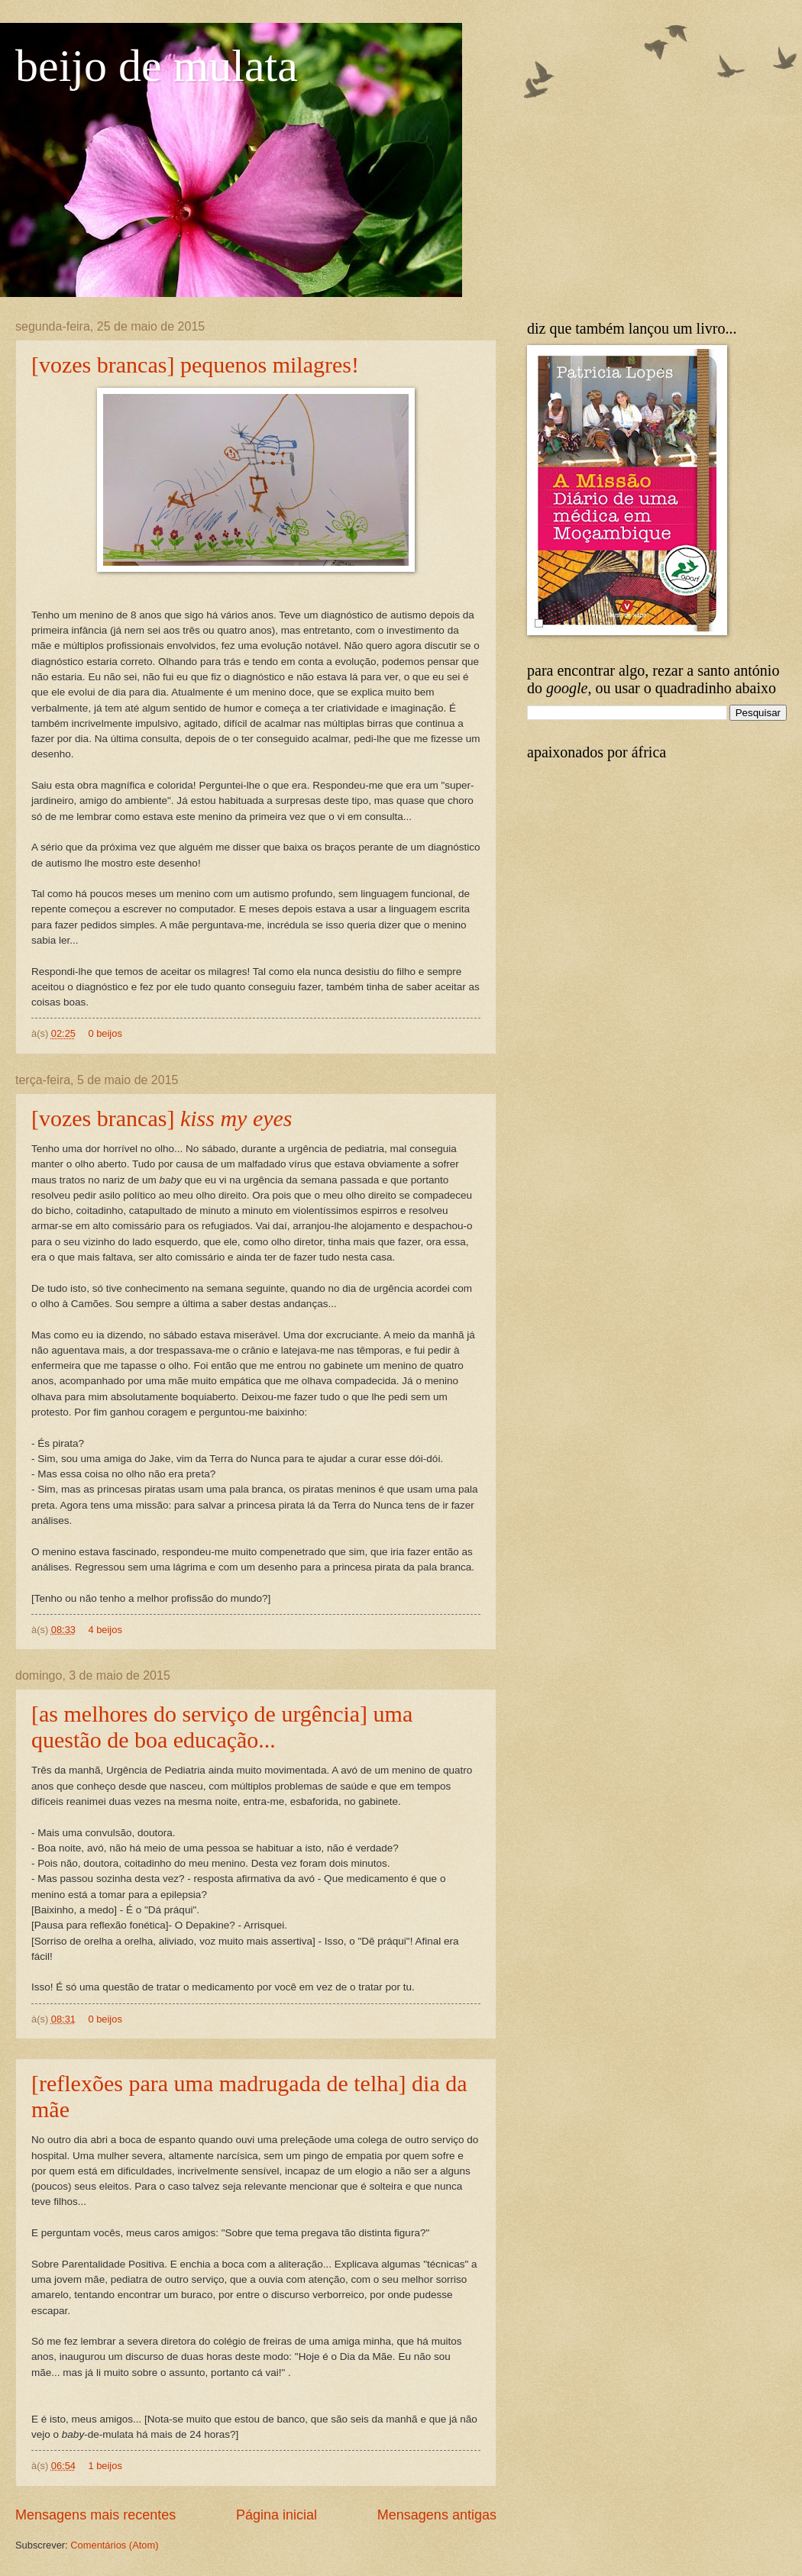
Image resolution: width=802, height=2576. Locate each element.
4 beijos (104, 1629)
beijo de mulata (156, 65)
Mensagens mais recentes (95, 2515)
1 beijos (104, 2465)
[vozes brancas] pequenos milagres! (195, 364)
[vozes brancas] (162, 1118)
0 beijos (104, 1033)
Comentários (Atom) (114, 2545)
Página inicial (276, 2515)
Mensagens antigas (436, 2515)
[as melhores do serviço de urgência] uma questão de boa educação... (221, 1726)
